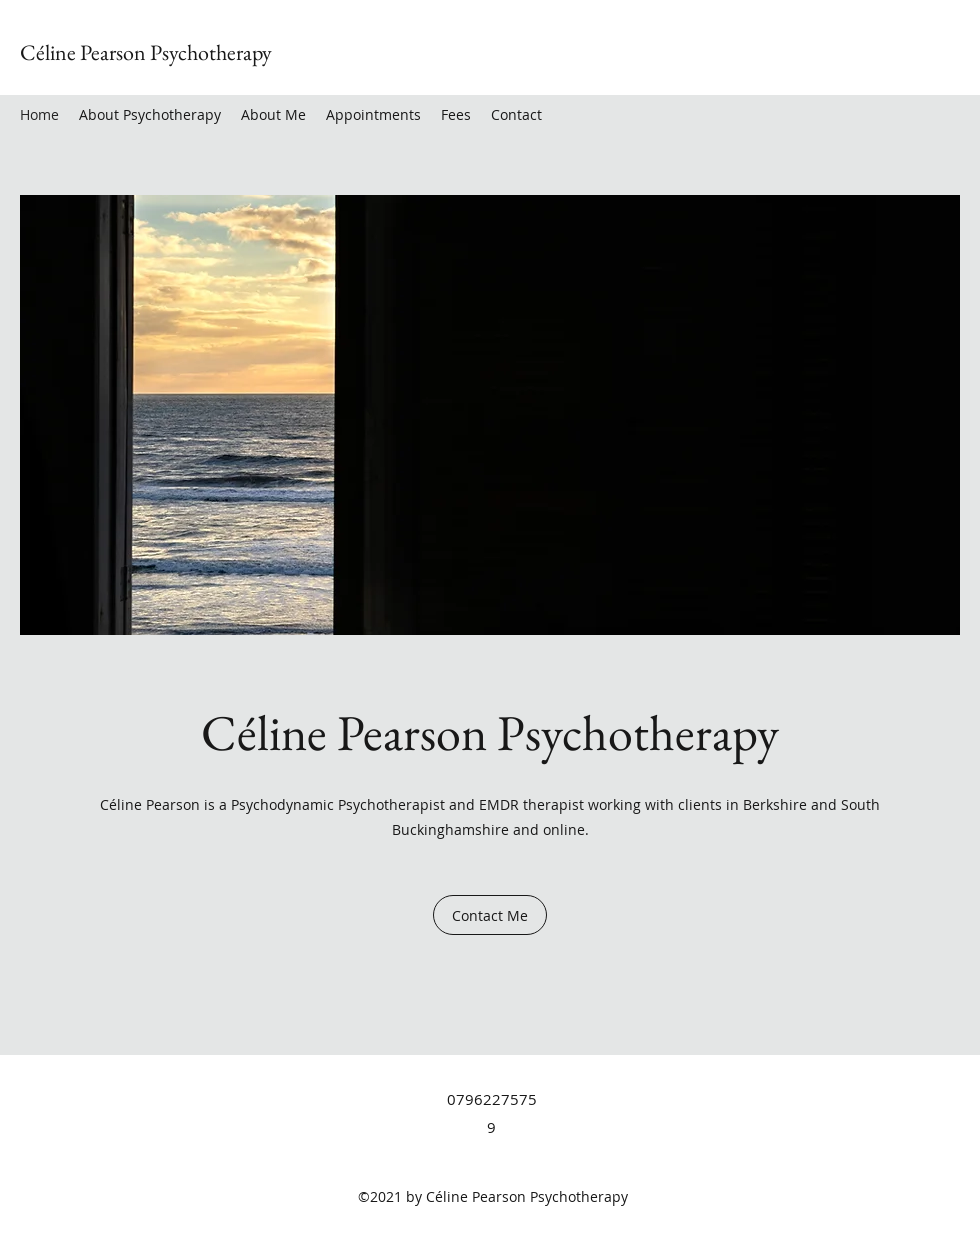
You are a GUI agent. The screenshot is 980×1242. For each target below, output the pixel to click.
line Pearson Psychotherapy (158, 52)
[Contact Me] (490, 915)
